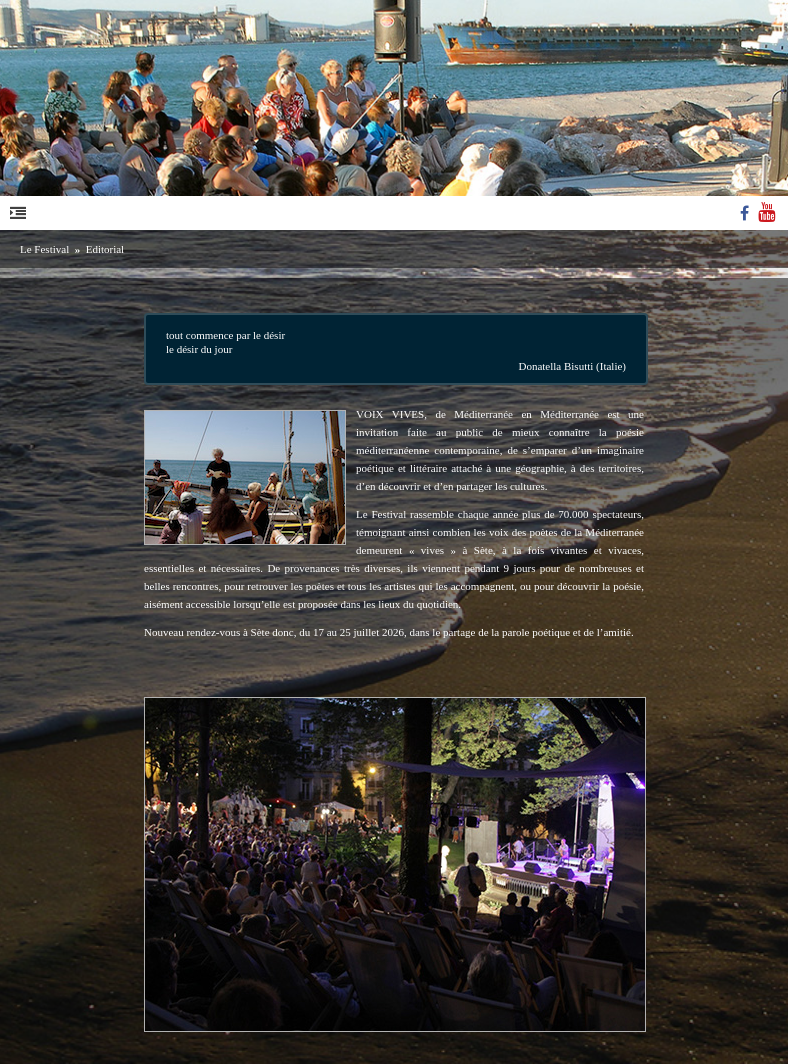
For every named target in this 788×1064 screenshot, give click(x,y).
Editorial (105, 249)
